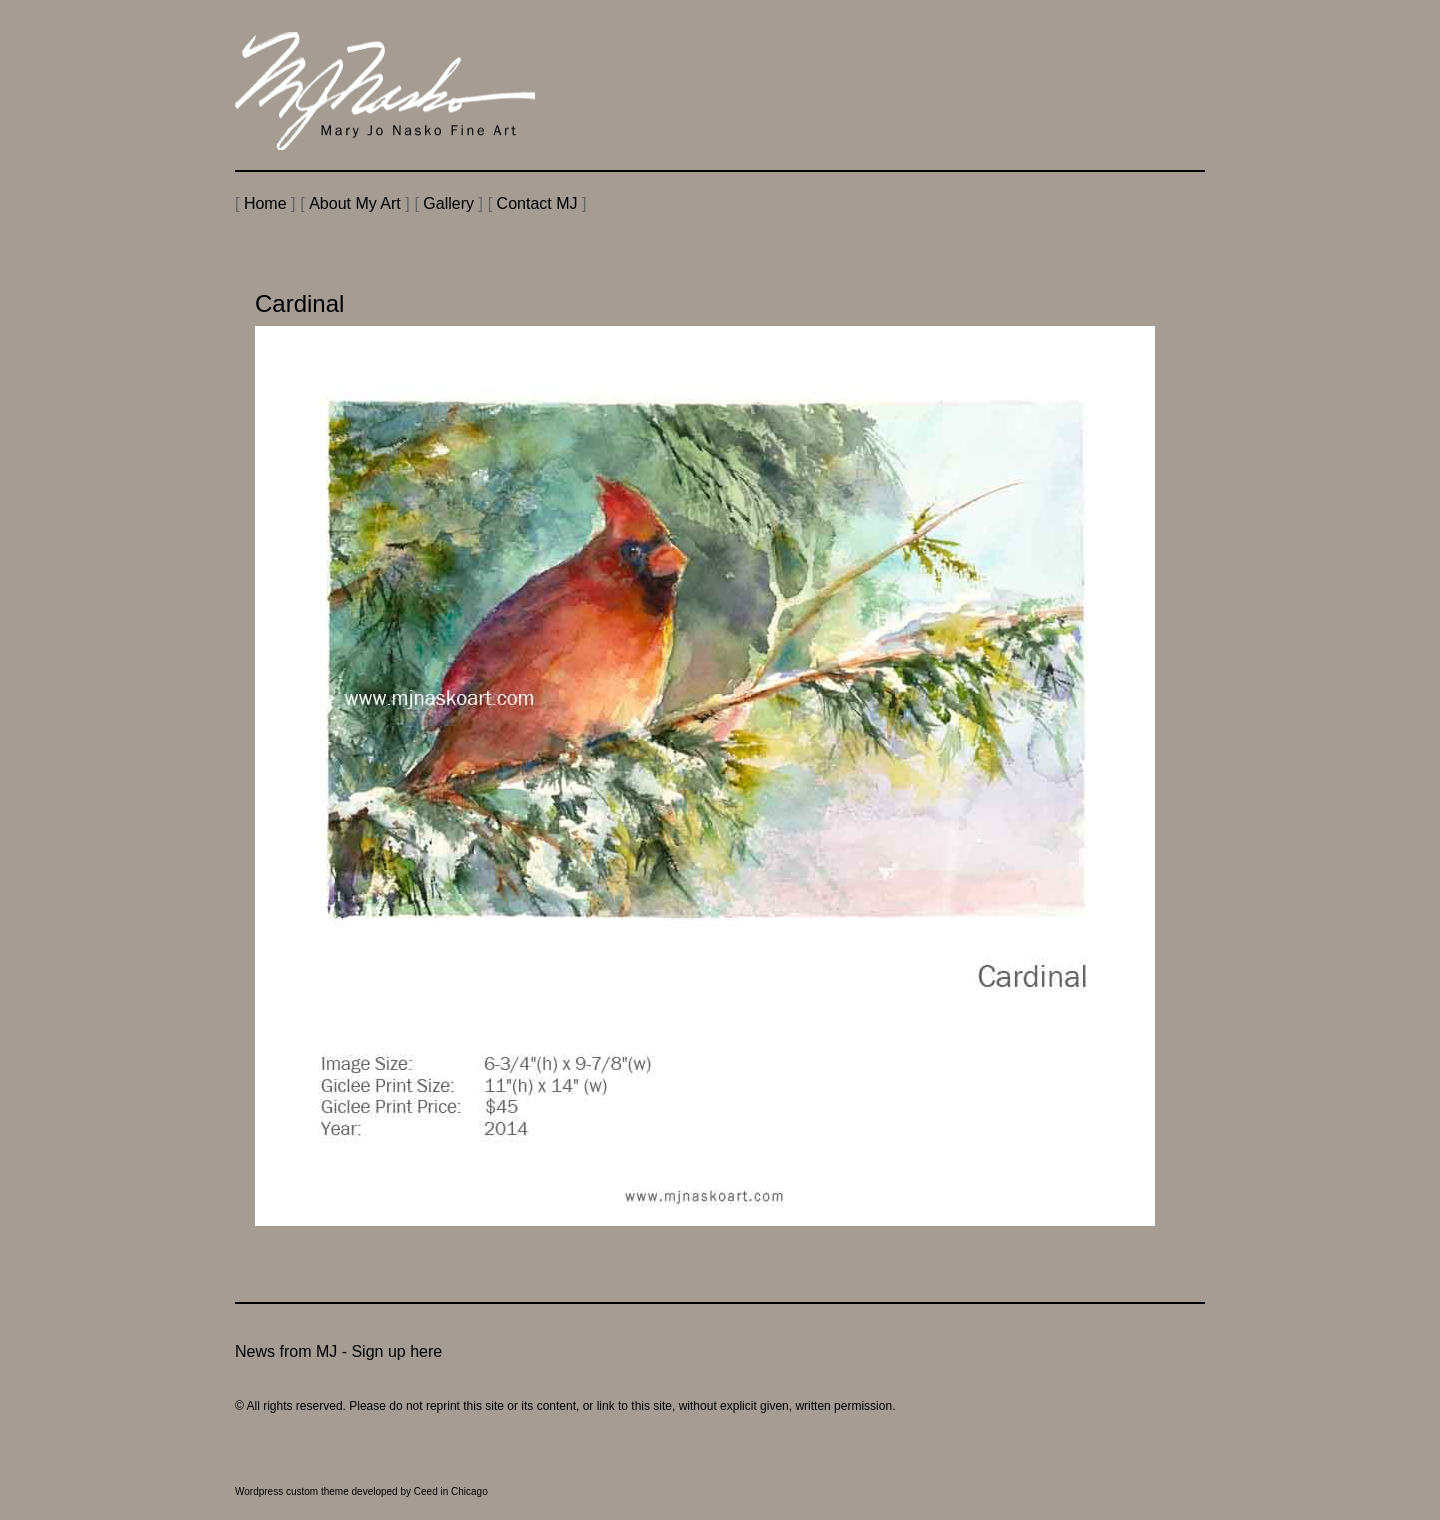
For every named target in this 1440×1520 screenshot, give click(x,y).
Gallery (448, 203)
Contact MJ (537, 203)
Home (265, 203)
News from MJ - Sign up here (338, 1351)
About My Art (355, 203)
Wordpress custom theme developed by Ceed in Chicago (361, 1491)
